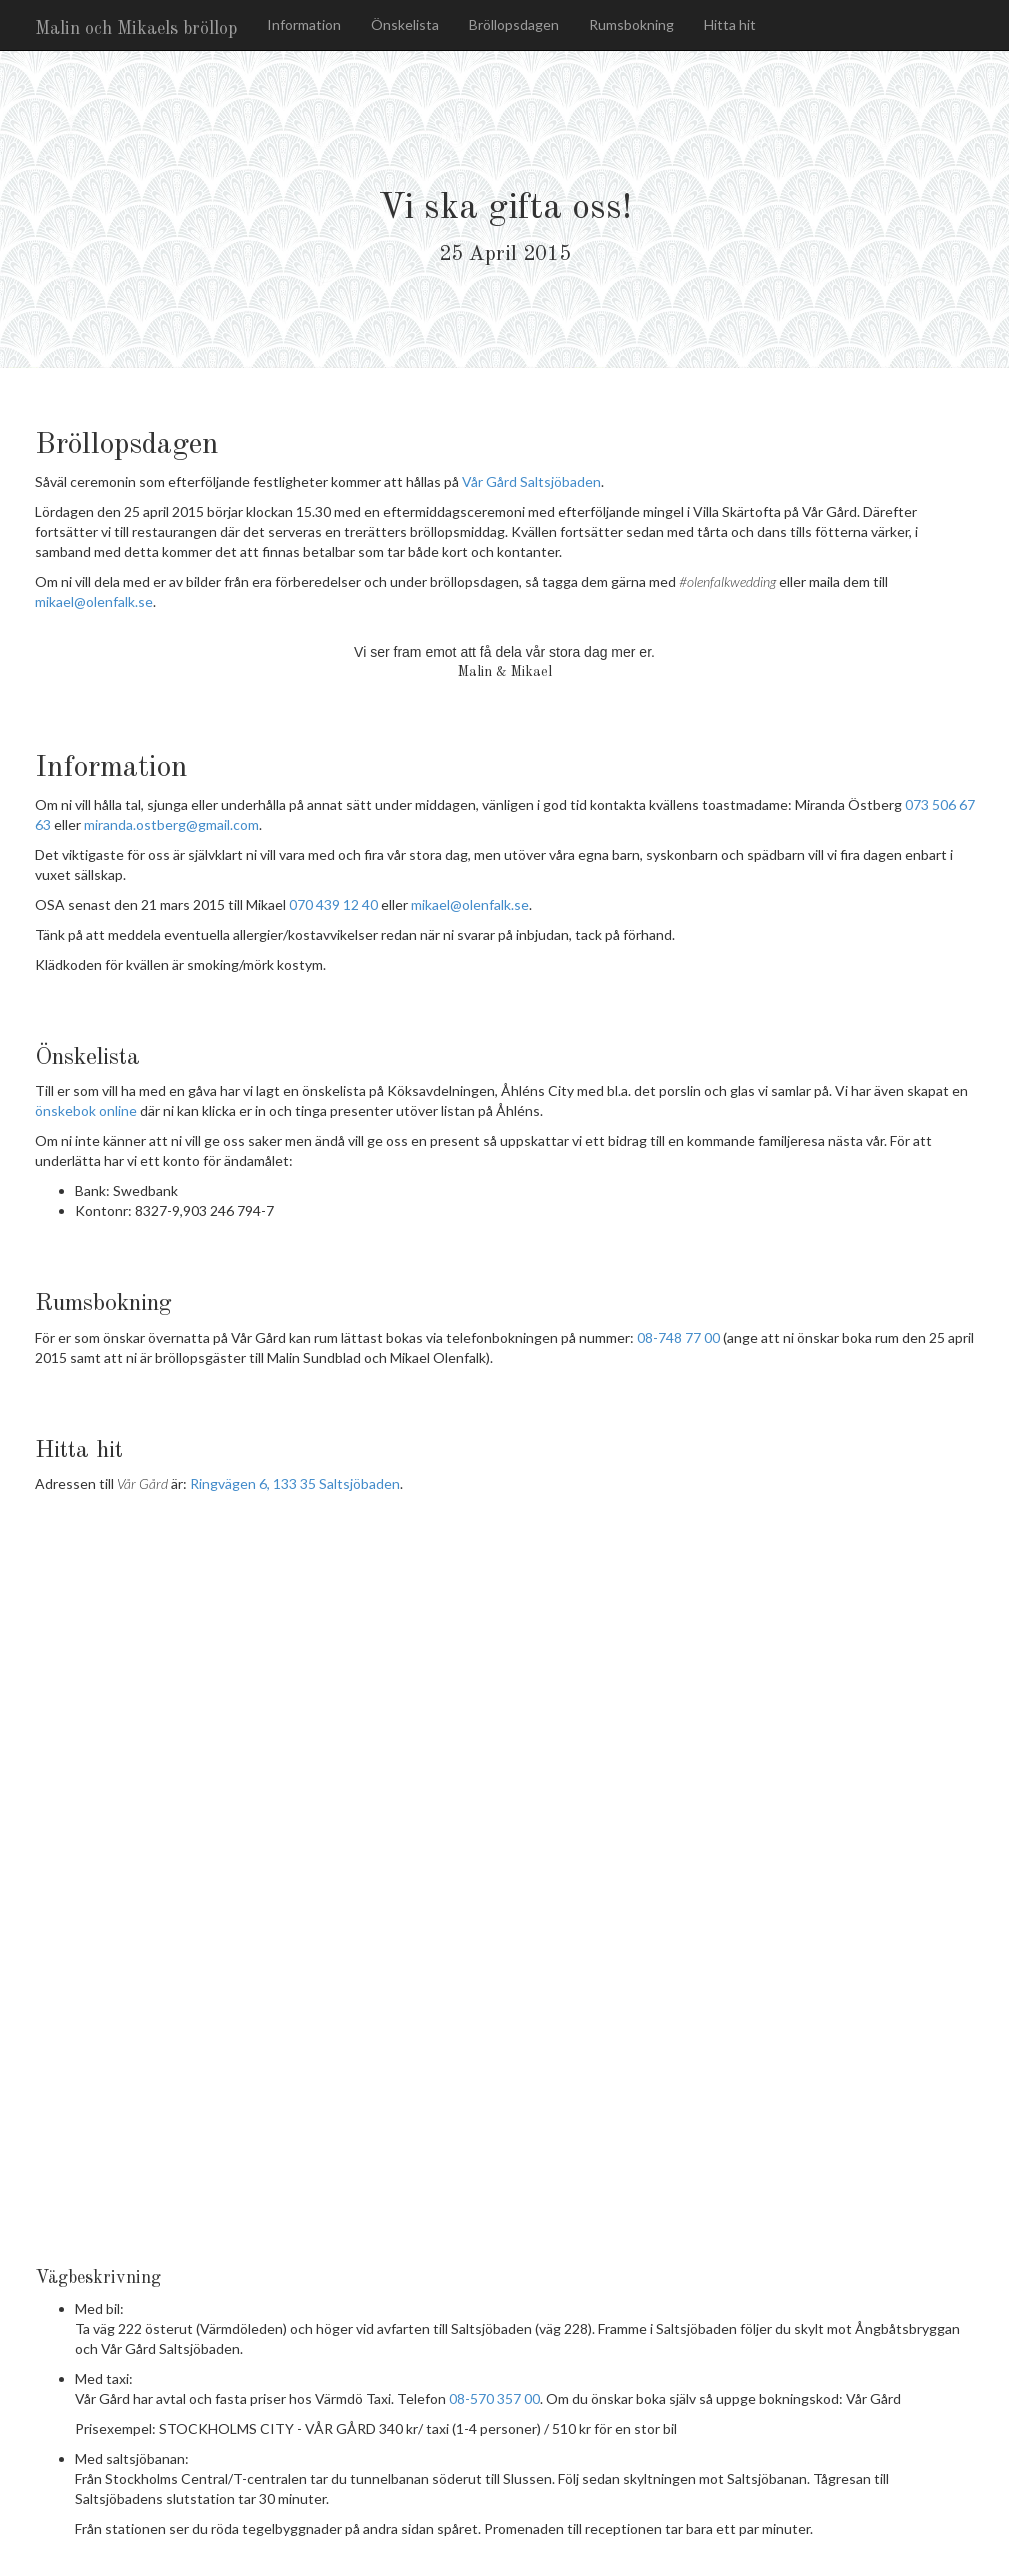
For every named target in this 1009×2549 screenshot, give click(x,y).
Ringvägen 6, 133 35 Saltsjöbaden (295, 1483)
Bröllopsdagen (514, 24)
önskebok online (86, 1110)
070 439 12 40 (333, 904)
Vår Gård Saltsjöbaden (531, 481)
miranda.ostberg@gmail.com (171, 824)
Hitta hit (730, 24)
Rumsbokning (631, 24)
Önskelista (405, 24)
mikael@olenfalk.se (94, 601)
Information (304, 24)
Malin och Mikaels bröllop (136, 29)
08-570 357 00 (494, 2398)
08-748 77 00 (678, 1337)
